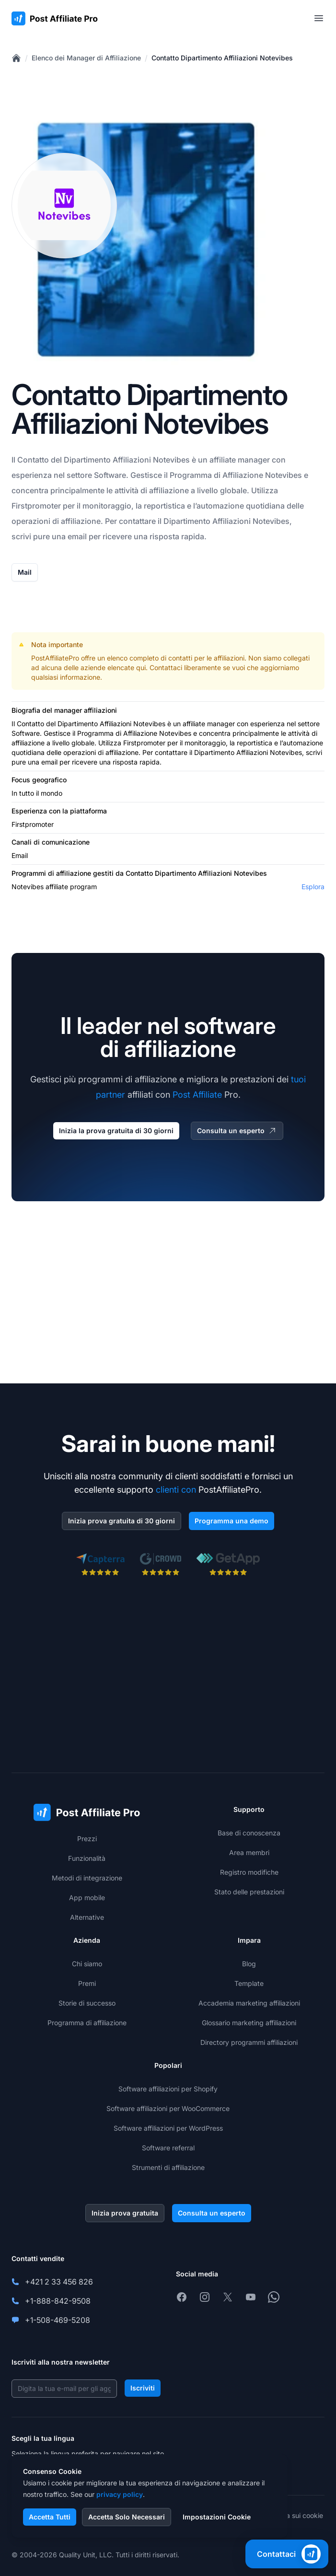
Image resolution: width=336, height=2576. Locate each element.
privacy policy (119, 2494)
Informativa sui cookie (289, 2515)
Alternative (87, 1917)
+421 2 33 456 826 (59, 2281)
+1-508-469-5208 (57, 2320)
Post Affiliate (197, 1095)
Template (249, 1983)
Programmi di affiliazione (51, 873)
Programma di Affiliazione (216, 475)
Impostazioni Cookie (217, 2517)
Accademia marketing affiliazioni (249, 2003)
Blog (249, 1964)
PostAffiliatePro (55, 658)
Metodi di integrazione (87, 1878)
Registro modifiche (249, 1872)
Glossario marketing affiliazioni (249, 2023)
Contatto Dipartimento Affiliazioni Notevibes (222, 58)
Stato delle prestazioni (249, 1892)
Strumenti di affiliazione (168, 2167)
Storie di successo (87, 2003)
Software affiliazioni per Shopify (168, 2089)
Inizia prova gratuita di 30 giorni (121, 1521)
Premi (87, 1983)
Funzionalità (86, 1858)
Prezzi (87, 1838)
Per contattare (130, 521)
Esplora (312, 886)
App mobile (87, 1897)
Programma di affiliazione (87, 2023)
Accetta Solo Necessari (126, 2517)
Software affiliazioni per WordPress (168, 2128)
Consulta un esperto (237, 1131)
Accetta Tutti (49, 2517)
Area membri (249, 1852)
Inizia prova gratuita (125, 2213)
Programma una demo (231, 1521)
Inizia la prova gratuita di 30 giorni (116, 1130)
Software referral (168, 2148)
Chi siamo (87, 1964)
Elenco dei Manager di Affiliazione (86, 58)
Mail (25, 572)
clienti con (176, 1490)
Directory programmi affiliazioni (249, 2042)
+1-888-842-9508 (58, 2301)
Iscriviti (142, 2388)
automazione (220, 506)
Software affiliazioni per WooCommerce (168, 2108)
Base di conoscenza (249, 1833)
